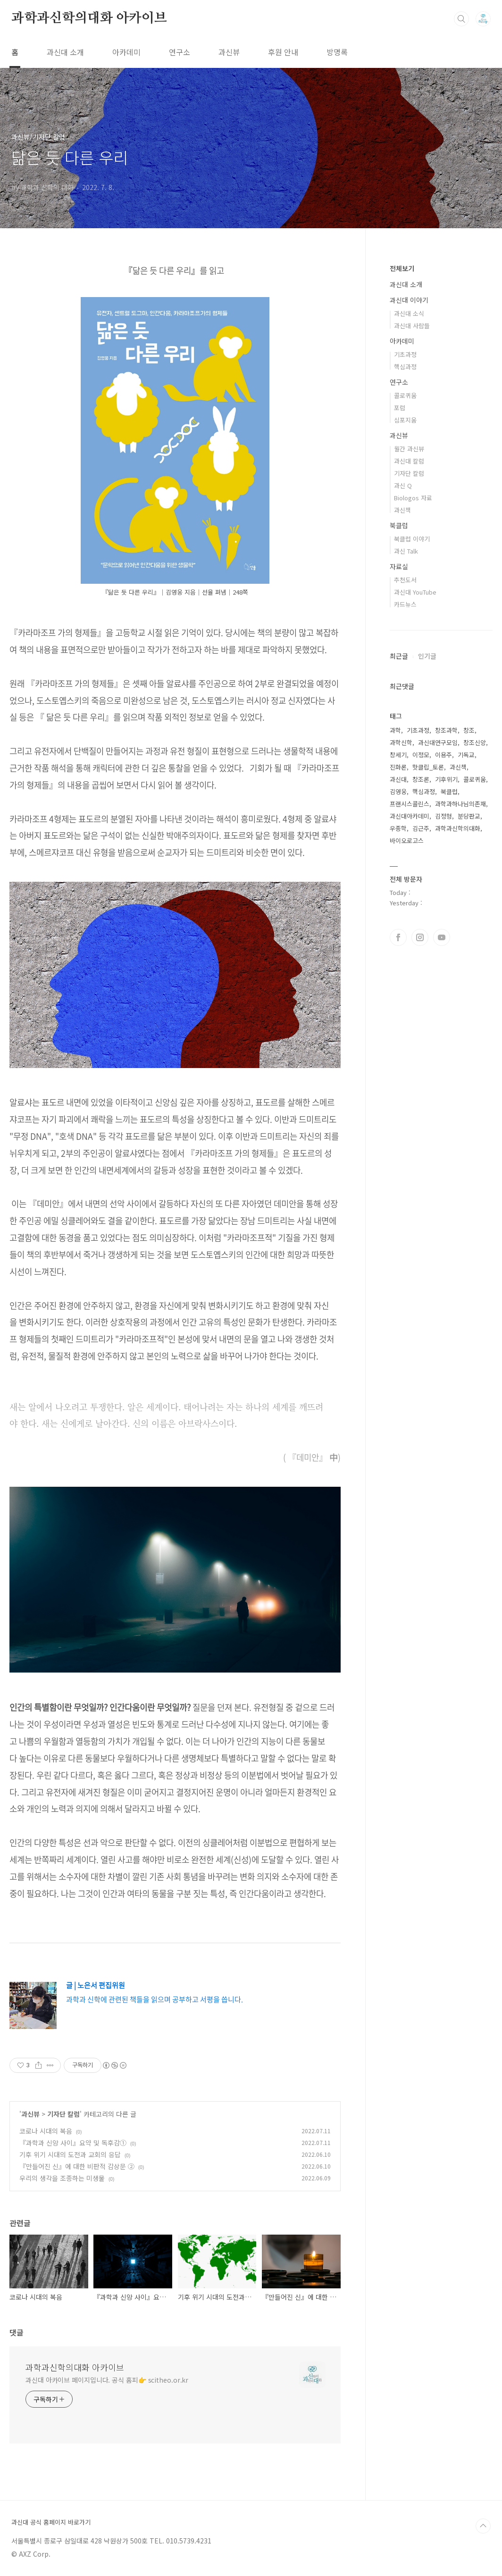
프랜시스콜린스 (409, 803)
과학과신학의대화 (457, 828)
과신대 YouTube (415, 592)
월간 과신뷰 (409, 448)
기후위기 (446, 779)
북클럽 (399, 525)
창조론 (420, 779)
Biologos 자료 (413, 497)
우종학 (398, 828)
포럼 (399, 407)
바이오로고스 (407, 840)
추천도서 (405, 579)
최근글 (399, 656)
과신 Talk (406, 551)
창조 (469, 730)
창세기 (398, 754)
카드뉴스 (405, 604)
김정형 (443, 816)
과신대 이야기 (409, 300)
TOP (483, 2526)
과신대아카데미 (409, 816)
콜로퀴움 (405, 395)
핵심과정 (405, 366)
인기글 (427, 656)
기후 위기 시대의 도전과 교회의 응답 (70, 2154)
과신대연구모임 (438, 742)
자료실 (399, 566)
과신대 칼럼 (409, 460)
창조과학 (446, 730)
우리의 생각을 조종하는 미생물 (62, 2178)
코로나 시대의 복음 (45, 2131)
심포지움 (405, 419)
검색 (461, 19)
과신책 (402, 509)
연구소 (179, 52)
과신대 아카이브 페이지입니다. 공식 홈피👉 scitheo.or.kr (106, 2380)
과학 (395, 730)
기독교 (466, 754)
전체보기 (402, 268)
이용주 (443, 754)
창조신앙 (474, 742)
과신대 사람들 (412, 325)
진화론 (398, 766)
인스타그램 (419, 937)
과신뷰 (229, 52)
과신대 (398, 779)
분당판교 (469, 816)
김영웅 (398, 791)
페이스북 (398, 937)
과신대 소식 (409, 313)
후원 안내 (283, 52)
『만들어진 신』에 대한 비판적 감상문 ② (76, 2166)
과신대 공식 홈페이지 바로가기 (51, 2522)
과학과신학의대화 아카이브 (89, 18)
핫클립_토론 (428, 766)
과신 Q (403, 485)
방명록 (337, 52)
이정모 (420, 754)
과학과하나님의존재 (460, 803)
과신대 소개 (65, 52)
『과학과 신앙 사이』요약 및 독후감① (72, 2142)
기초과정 (405, 354)
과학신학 (401, 742)
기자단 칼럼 (63, 2114)
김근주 (420, 828)
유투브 (441, 937)
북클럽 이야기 (412, 538)
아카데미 (126, 52)
